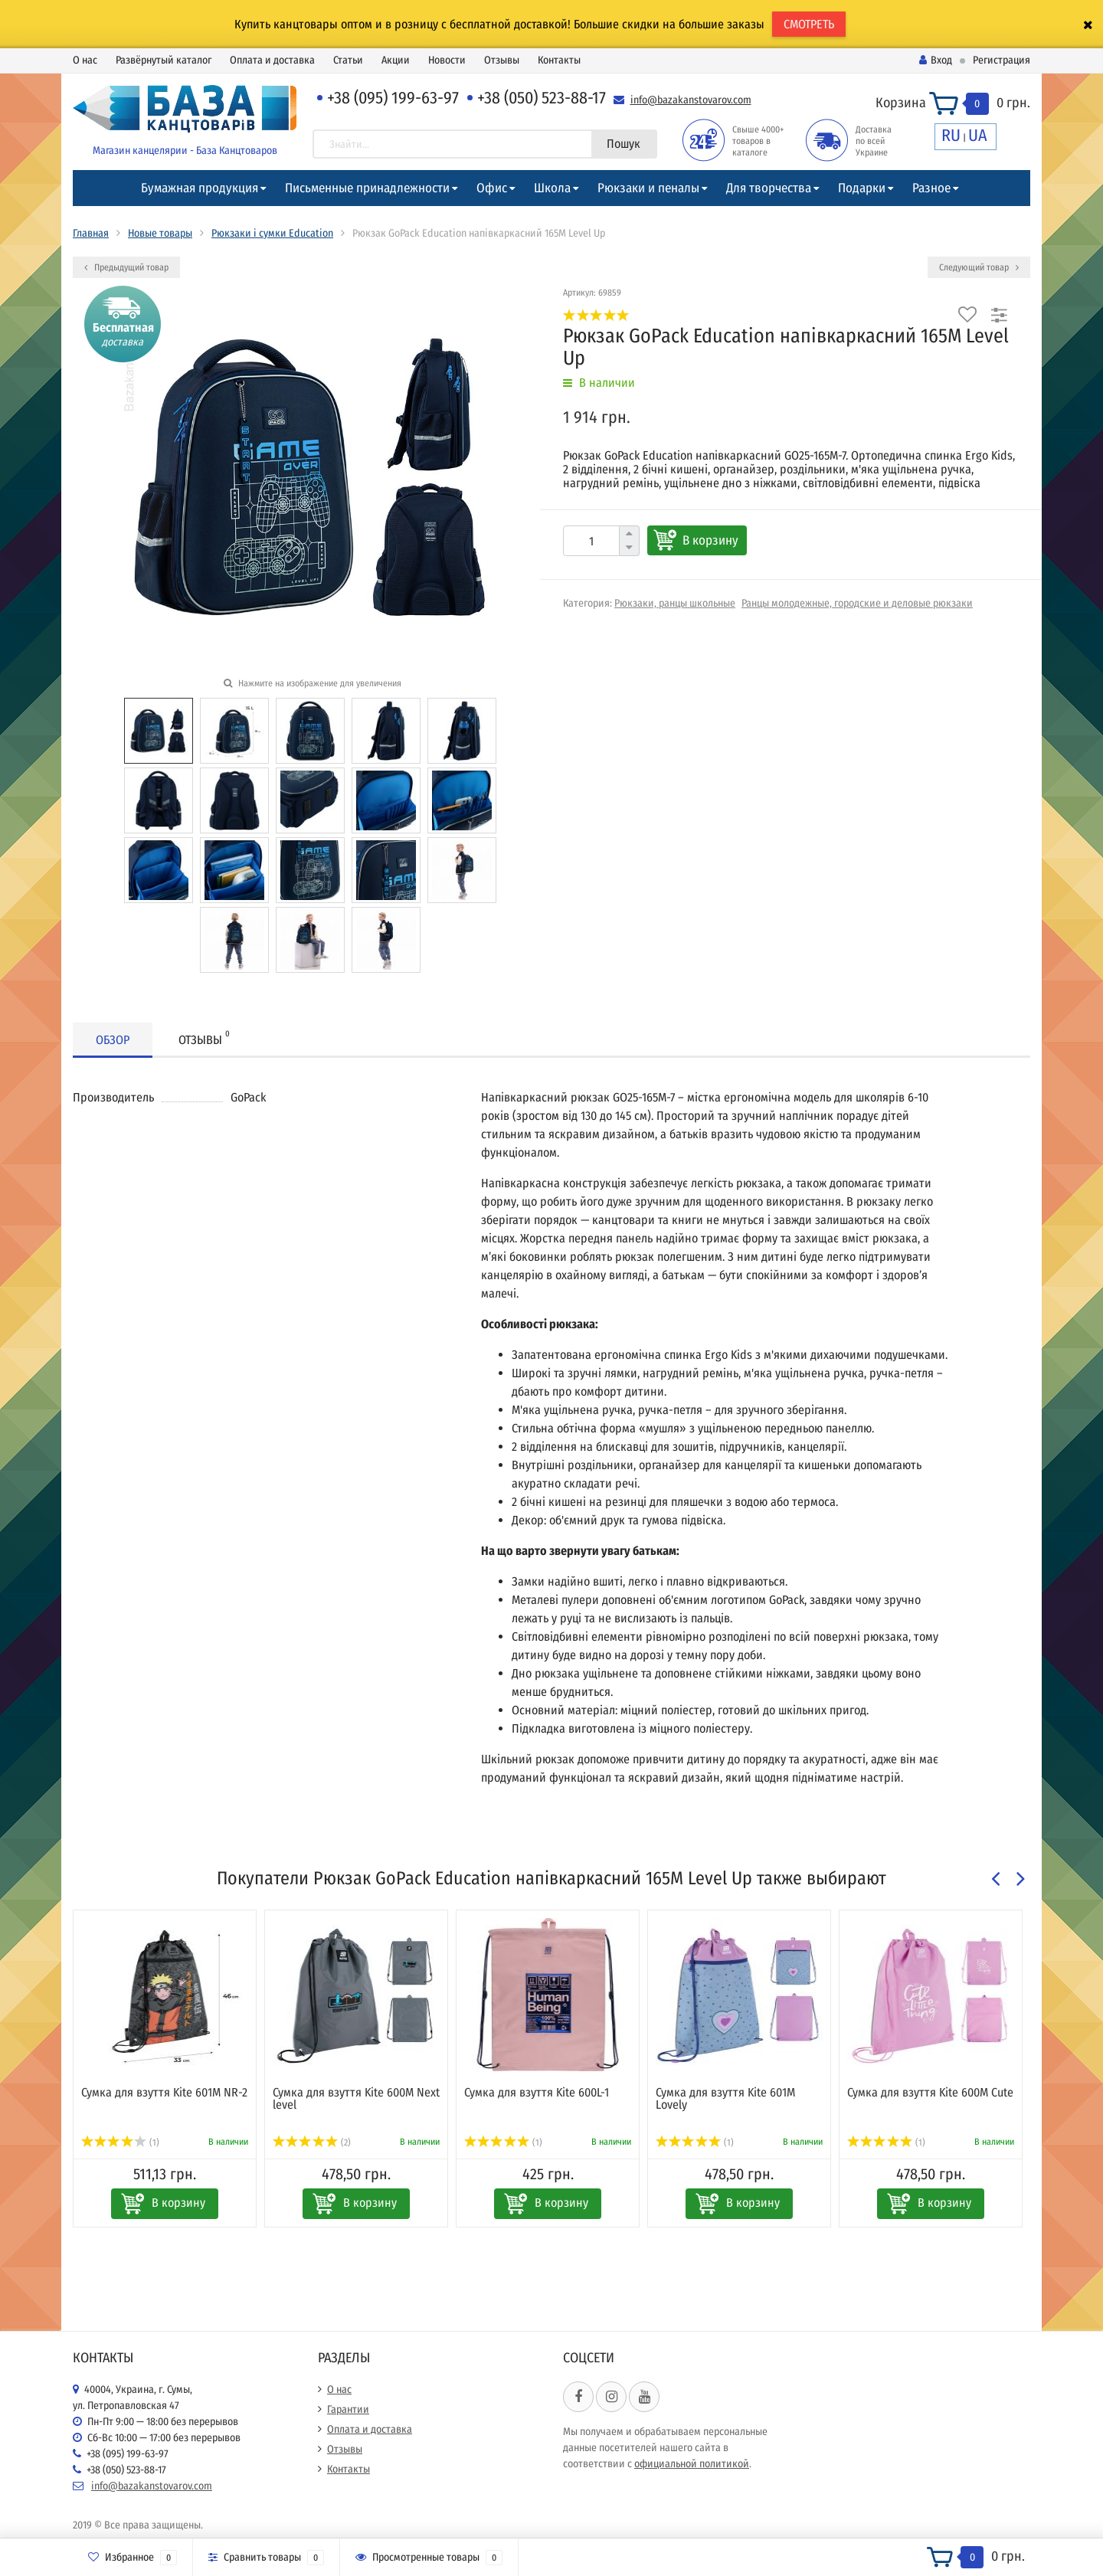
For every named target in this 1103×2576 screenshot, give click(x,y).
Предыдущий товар (126, 267)
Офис (491, 188)
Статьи (348, 60)
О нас (85, 60)
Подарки (861, 188)
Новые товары (160, 233)
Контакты (559, 60)
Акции (395, 60)
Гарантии (348, 2409)
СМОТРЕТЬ (809, 24)
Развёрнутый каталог (163, 60)
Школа (552, 188)
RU (951, 135)
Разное (931, 188)
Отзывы (501, 60)
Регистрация (1001, 60)
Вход (935, 60)
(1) (120, 2142)
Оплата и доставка (272, 60)
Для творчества (768, 188)
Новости (447, 60)
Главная (91, 233)
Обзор (112, 1040)
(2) (312, 2142)
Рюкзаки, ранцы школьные (674, 603)
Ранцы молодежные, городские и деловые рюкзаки (857, 603)
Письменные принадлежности (367, 188)
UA (977, 135)
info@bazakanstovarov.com (690, 99)
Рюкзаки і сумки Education (272, 233)
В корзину (710, 540)
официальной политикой (691, 2463)
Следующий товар (979, 267)
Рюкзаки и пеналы (648, 188)
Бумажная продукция (199, 188)
